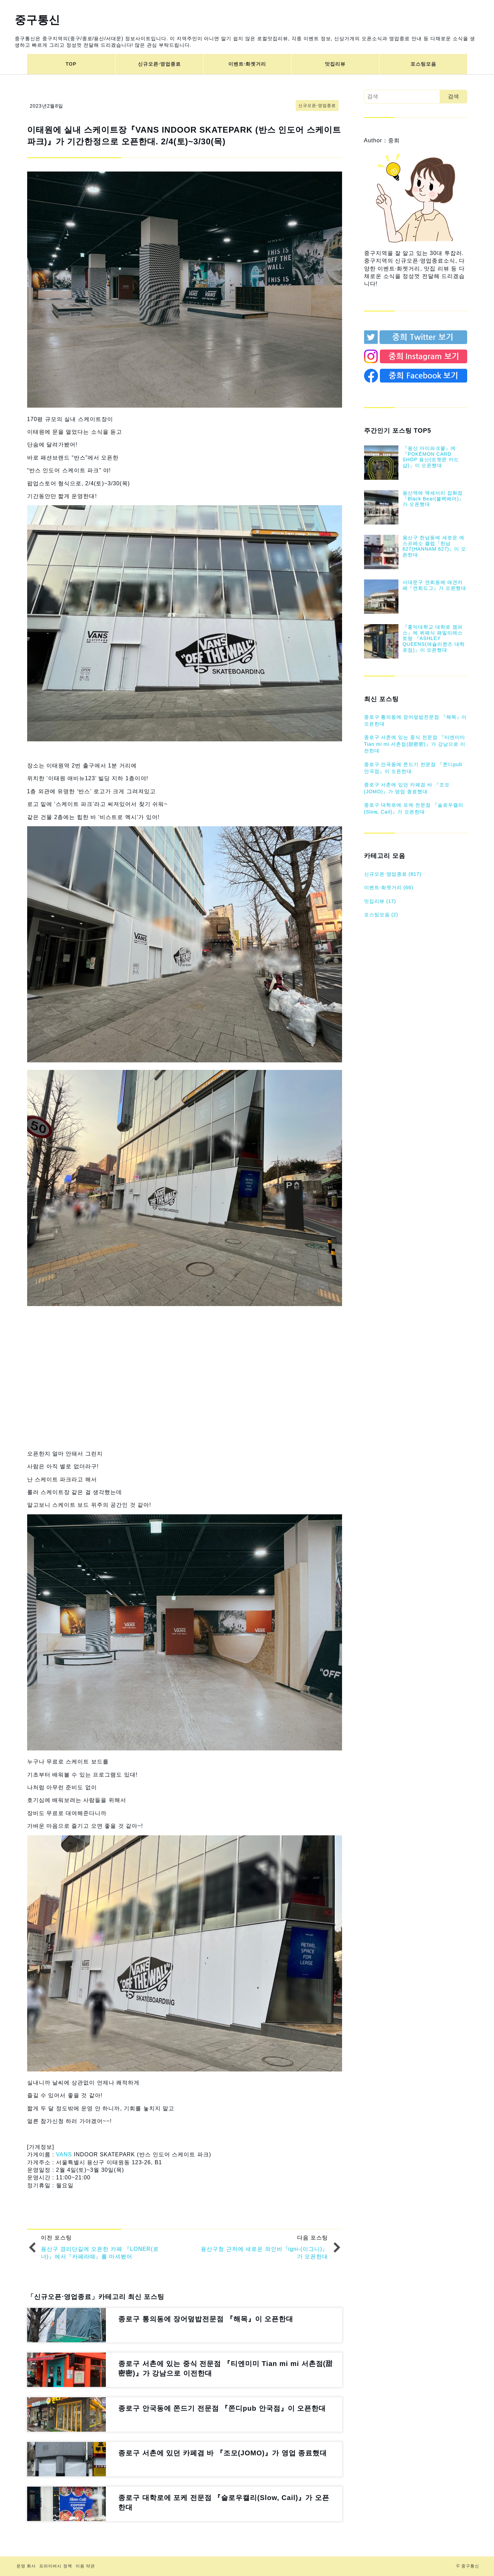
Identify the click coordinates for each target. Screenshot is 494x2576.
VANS (64, 2154)
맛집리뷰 (335, 64)
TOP (71, 64)
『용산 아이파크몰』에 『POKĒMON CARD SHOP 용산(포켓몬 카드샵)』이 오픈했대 (431, 456)
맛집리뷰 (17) (380, 901)
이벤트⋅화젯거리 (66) (389, 887)
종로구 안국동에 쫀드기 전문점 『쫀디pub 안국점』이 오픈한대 (413, 768)
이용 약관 (85, 2566)
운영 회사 (26, 2566)
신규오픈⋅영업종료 (159, 64)
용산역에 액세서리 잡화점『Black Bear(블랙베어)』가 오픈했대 (433, 498)
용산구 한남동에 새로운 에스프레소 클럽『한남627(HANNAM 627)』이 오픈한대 (434, 546)
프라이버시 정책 (55, 2566)
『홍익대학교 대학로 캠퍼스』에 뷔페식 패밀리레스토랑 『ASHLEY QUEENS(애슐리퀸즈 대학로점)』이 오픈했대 (434, 638)
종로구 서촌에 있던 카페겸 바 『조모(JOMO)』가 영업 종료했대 (407, 788)
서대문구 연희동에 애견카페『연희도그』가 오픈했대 (434, 585)
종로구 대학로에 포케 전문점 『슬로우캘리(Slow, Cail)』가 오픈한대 (414, 808)
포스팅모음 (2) (381, 914)
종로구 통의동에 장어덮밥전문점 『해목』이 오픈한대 (415, 720)
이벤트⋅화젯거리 (247, 64)
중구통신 (37, 20)
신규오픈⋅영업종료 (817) (393, 874)
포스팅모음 (423, 64)
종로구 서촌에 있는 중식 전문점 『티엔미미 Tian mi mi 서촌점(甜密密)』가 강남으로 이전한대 (414, 743)
